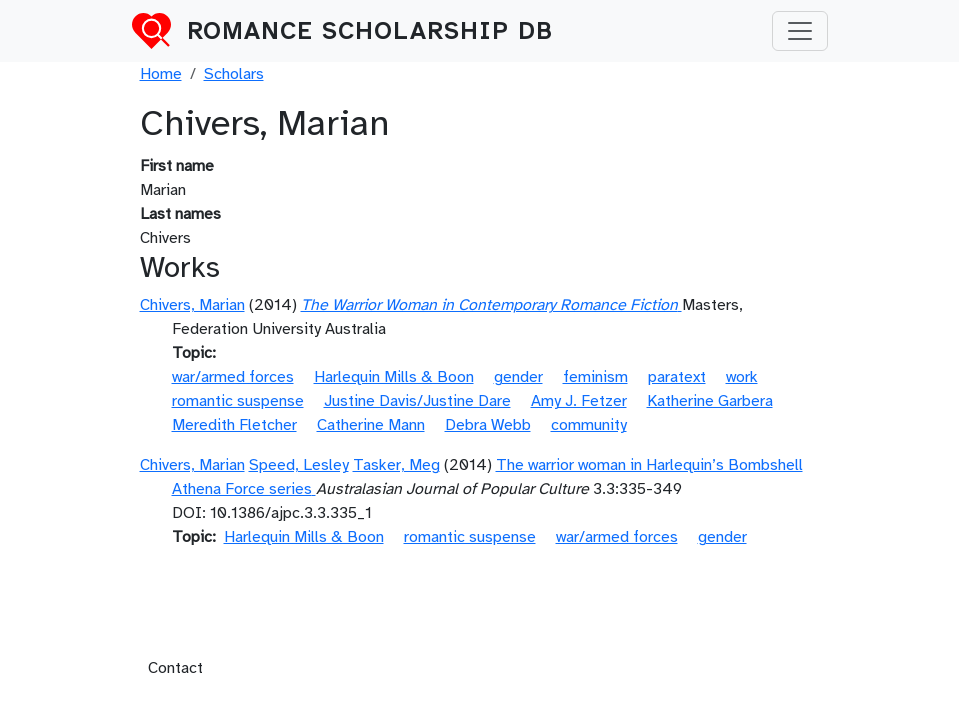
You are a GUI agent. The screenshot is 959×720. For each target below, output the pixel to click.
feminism (595, 377)
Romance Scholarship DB (370, 31)
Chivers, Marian (192, 305)
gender (518, 377)
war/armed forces (233, 377)
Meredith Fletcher (234, 425)
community (589, 425)
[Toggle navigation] (800, 31)
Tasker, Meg (396, 465)
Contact (175, 668)
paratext (677, 377)
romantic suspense (238, 401)
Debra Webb (488, 425)
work (742, 377)
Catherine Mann (371, 425)
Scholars (234, 74)
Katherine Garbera (710, 401)
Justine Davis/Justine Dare (417, 401)
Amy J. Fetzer (579, 401)
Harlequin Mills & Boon (394, 377)
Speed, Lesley (299, 465)
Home (161, 74)
